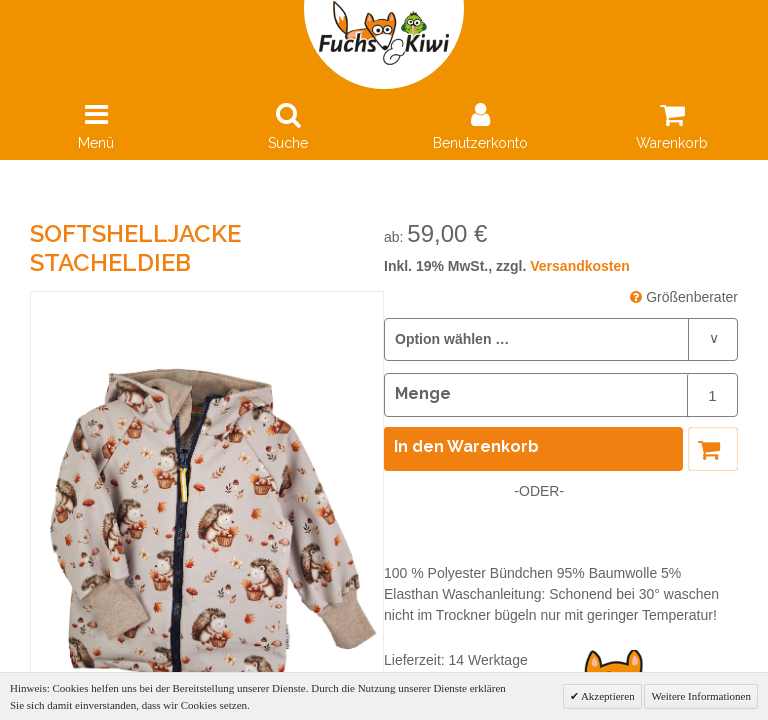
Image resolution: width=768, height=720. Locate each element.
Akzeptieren (607, 696)
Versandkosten (580, 266)
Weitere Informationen (701, 696)
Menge (423, 393)
